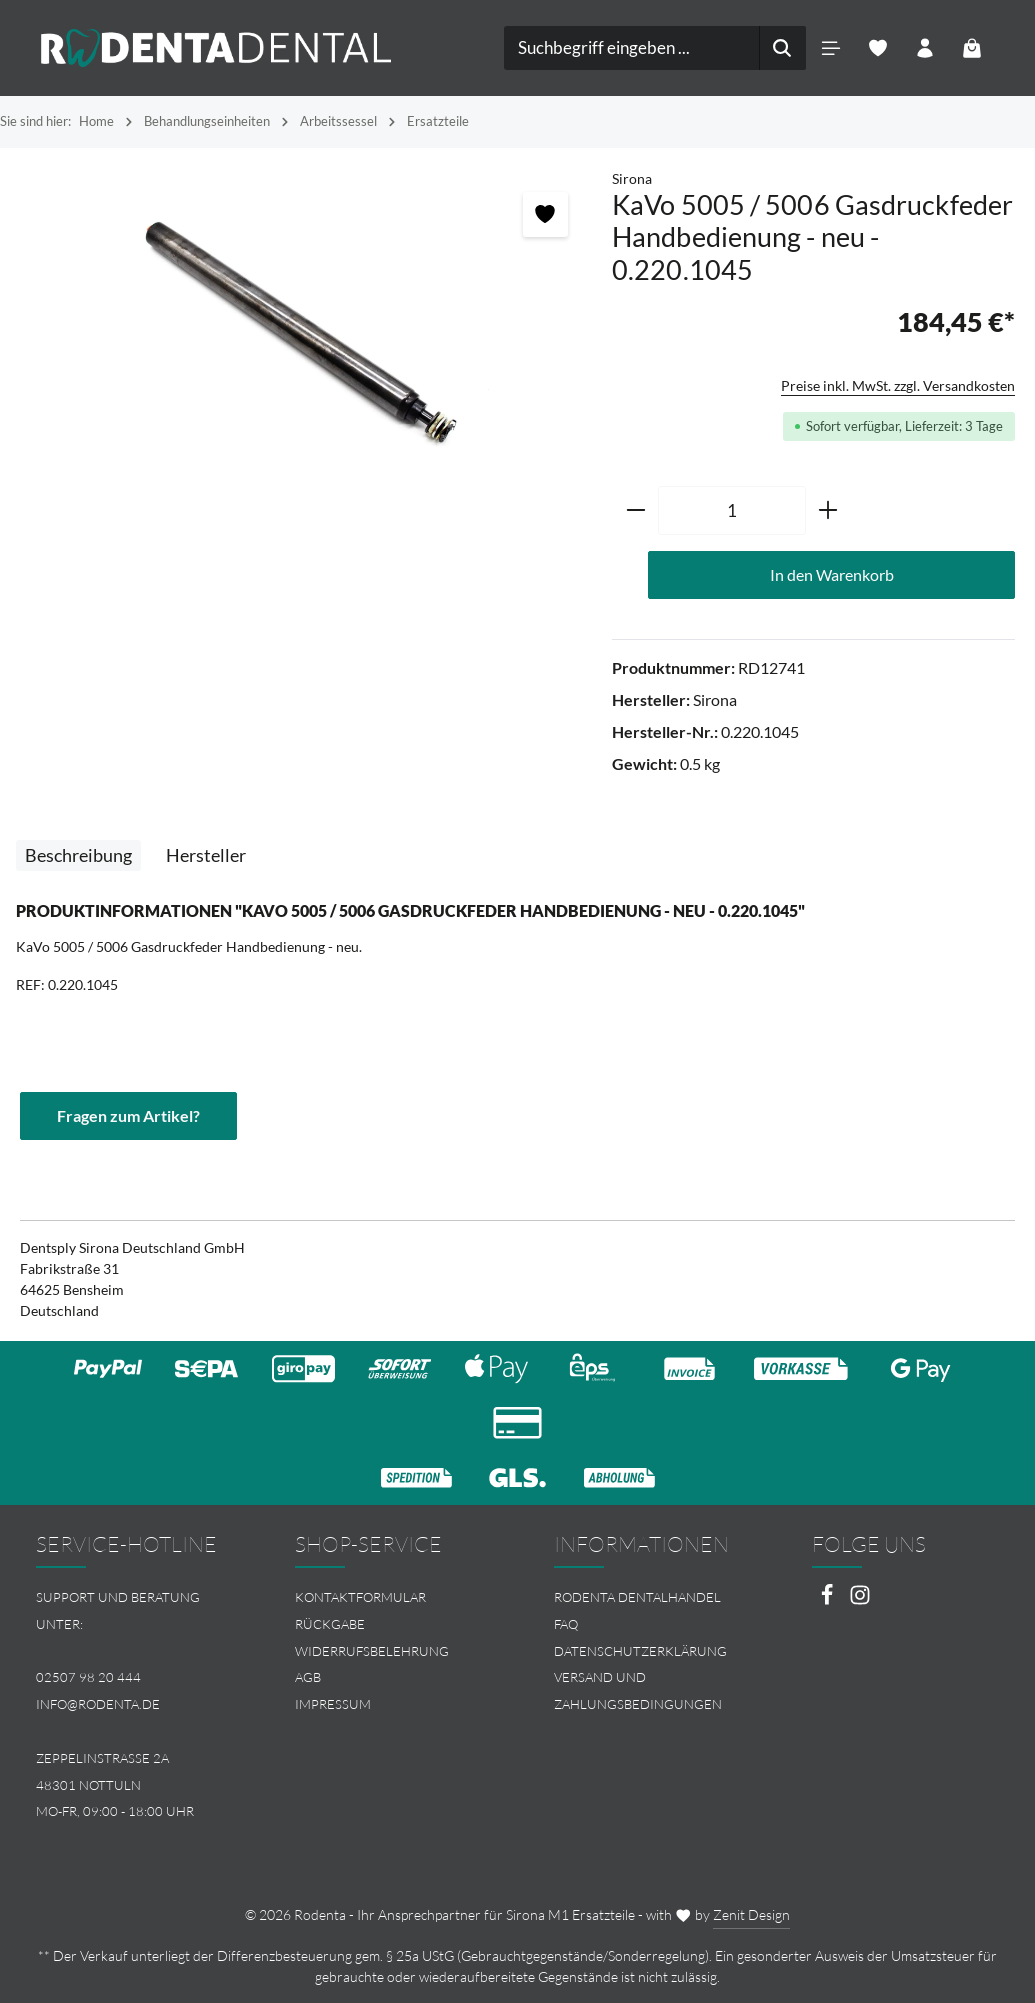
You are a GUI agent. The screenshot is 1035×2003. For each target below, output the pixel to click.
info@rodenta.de (98, 1704)
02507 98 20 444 (88, 1677)
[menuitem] (388, 1597)
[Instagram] (860, 1600)
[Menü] (831, 48)
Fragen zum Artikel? (128, 1115)
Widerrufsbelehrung (372, 1651)
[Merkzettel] (878, 48)
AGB (308, 1677)
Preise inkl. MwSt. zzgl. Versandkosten (898, 385)
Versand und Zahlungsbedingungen (638, 1690)
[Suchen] (782, 48)
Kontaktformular (360, 1597)
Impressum (333, 1704)
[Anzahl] (732, 511)
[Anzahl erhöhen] (828, 511)
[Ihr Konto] (925, 48)
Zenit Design (751, 1914)
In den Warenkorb (832, 574)
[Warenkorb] (972, 48)
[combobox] (632, 48)
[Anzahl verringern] (635, 511)
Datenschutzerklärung (640, 1651)
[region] (306, 328)
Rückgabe (330, 1624)
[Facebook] (828, 1600)
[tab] (78, 855)
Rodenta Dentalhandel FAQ (637, 1610)
